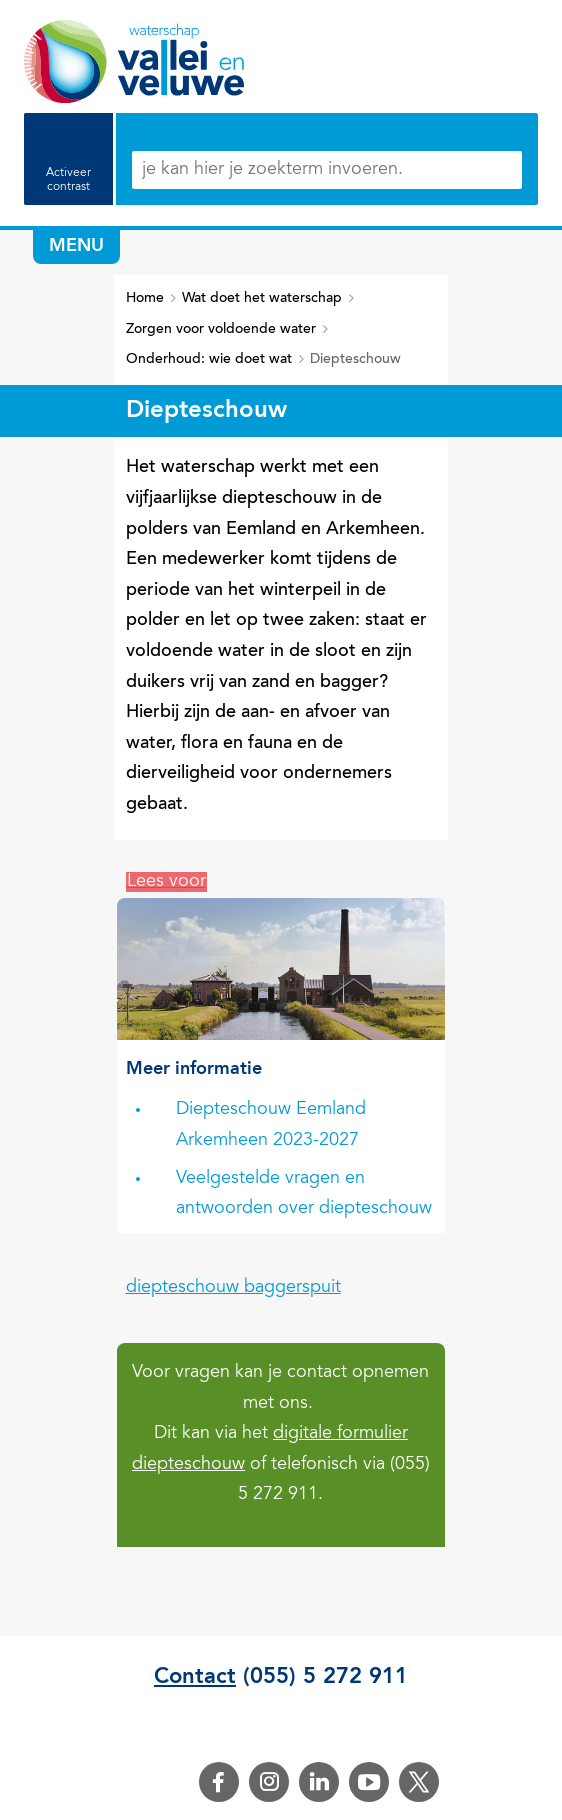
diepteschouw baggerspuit (233, 1288)
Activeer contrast (68, 180)
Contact (195, 1677)
